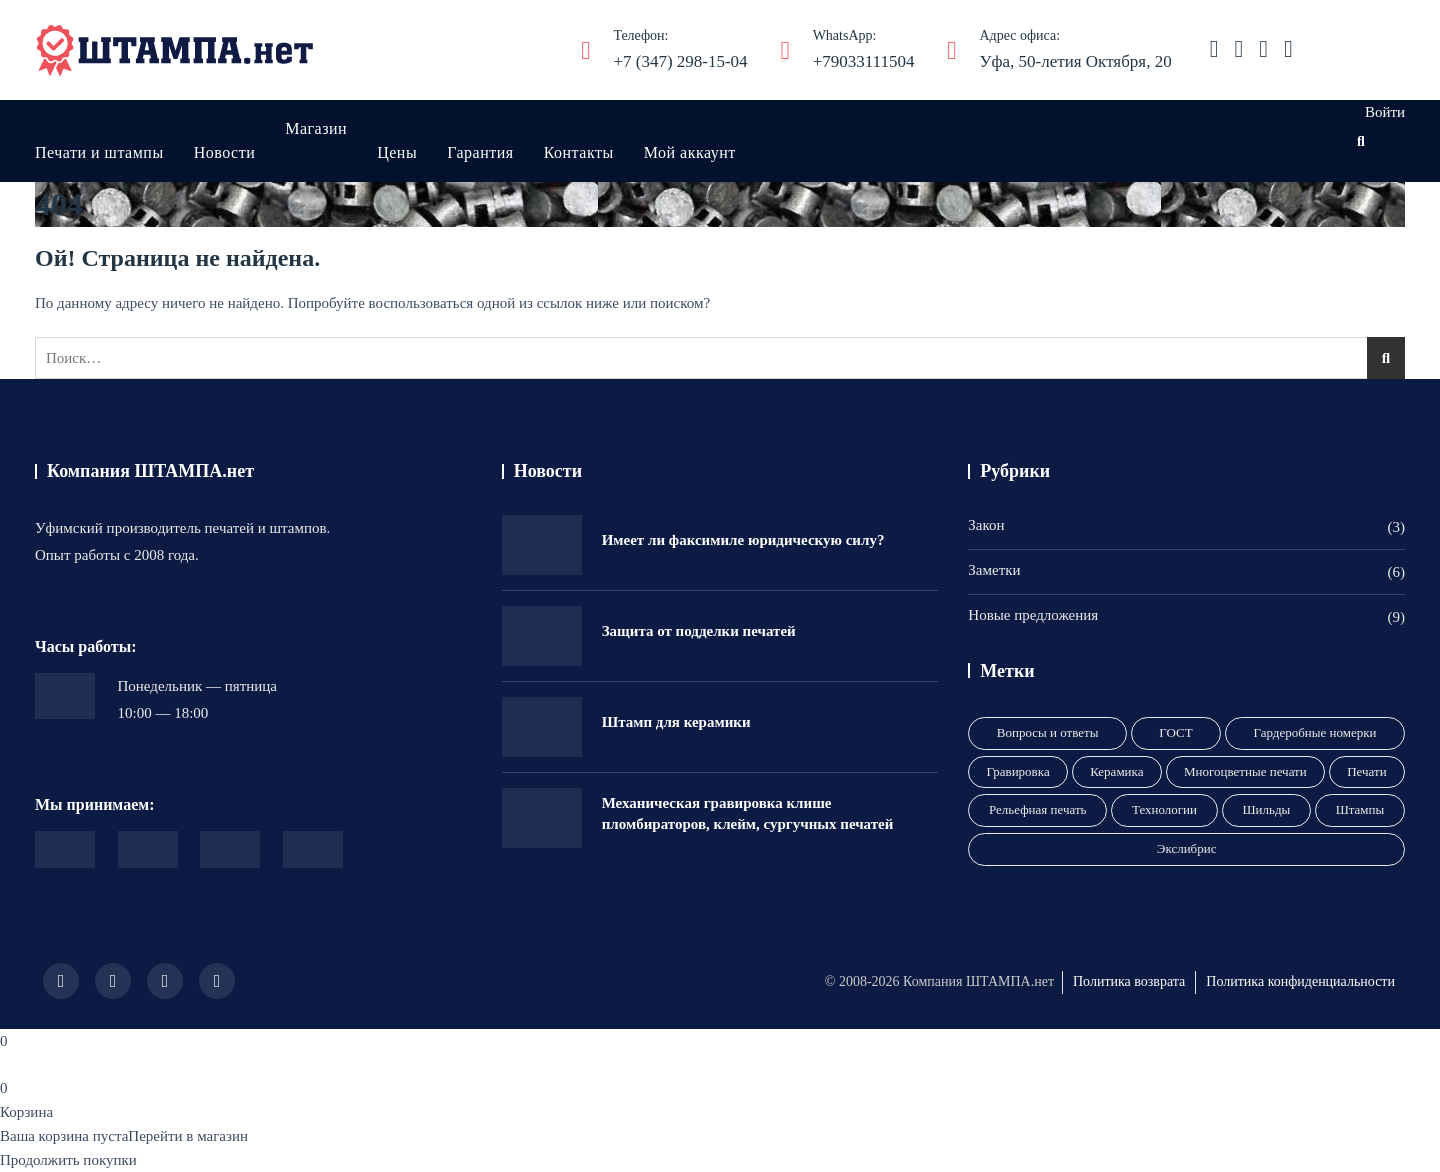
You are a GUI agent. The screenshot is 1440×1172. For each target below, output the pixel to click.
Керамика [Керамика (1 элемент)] (1116, 771)
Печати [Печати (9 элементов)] (1366, 771)
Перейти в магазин (188, 1136)
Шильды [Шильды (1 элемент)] (1266, 809)
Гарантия (480, 152)
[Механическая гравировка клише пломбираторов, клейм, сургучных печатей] (542, 818)
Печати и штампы (99, 152)
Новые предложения (1033, 615)
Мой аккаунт (690, 152)
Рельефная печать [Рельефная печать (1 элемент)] (1038, 809)
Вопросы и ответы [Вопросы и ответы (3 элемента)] (1048, 732)
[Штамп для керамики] (542, 727)
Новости (225, 152)
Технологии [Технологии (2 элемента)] (1164, 809)
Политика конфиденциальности (1300, 981)
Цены (397, 152)
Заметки (994, 570)
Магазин (316, 128)
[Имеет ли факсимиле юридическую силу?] (542, 545)
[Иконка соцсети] (1214, 49)
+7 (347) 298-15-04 (680, 47)
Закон (986, 525)
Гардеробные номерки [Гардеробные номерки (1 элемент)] (1315, 732)
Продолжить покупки (68, 1160)
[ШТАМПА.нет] (175, 50)
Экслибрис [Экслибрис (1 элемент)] (1187, 848)
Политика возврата (1129, 981)
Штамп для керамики (676, 722)
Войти (1385, 112)
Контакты (579, 152)
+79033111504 (864, 47)
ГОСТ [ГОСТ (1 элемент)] (1175, 732)
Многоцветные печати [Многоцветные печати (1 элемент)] (1245, 771)
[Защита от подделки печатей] (542, 636)
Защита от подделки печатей (699, 631)
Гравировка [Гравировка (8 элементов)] (1018, 771)
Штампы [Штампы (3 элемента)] (1360, 809)
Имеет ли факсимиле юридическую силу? (743, 540)
